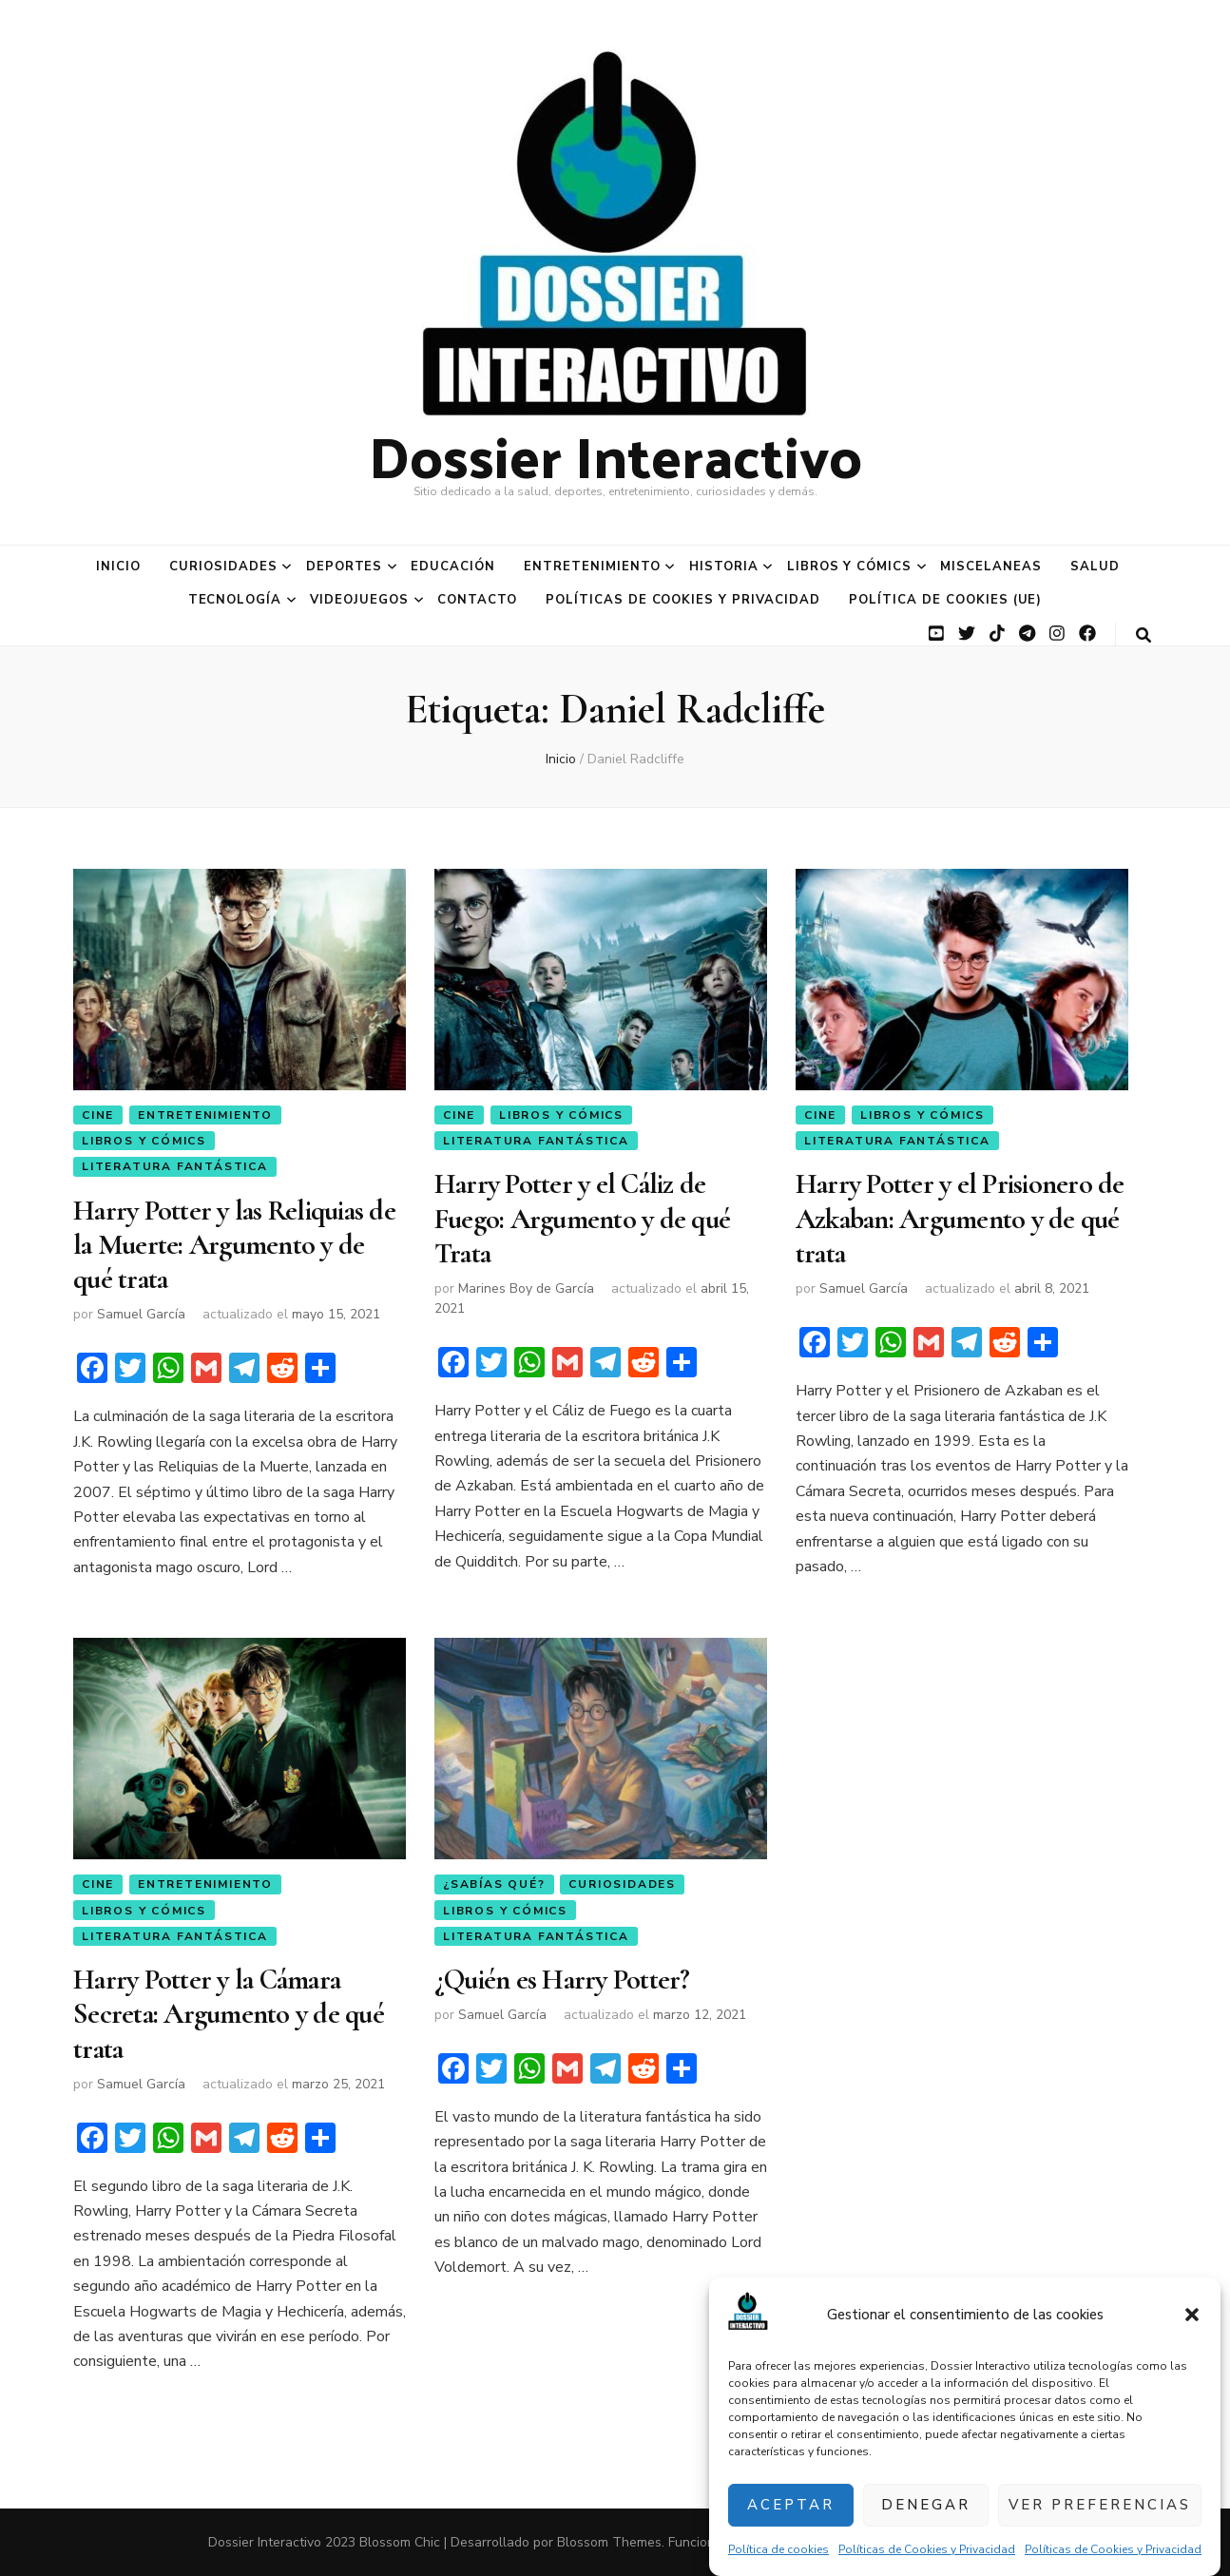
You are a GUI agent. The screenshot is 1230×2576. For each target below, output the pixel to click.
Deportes (344, 566)
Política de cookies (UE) (945, 599)
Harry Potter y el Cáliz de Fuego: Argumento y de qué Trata (582, 1218)
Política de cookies (778, 2549)
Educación (453, 566)
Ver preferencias (1100, 2504)
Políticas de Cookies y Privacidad (926, 2549)
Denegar (926, 2504)
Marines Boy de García (526, 1288)
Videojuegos (359, 599)
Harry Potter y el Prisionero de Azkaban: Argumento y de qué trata (960, 1218)
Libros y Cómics (850, 566)
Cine (98, 1115)
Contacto (477, 599)
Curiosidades (223, 566)
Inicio (118, 566)
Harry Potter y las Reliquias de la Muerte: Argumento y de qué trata (234, 1245)
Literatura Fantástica (175, 1166)
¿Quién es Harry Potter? (562, 1979)
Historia (724, 566)
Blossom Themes (609, 2542)
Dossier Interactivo (615, 454)
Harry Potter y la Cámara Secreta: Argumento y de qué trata (228, 2014)
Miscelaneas (991, 566)
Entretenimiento (592, 566)
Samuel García (141, 1314)
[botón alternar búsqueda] (1143, 635)
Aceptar (791, 2504)
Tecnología (235, 599)
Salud (1095, 566)
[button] (1191, 2314)
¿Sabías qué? (494, 1884)
